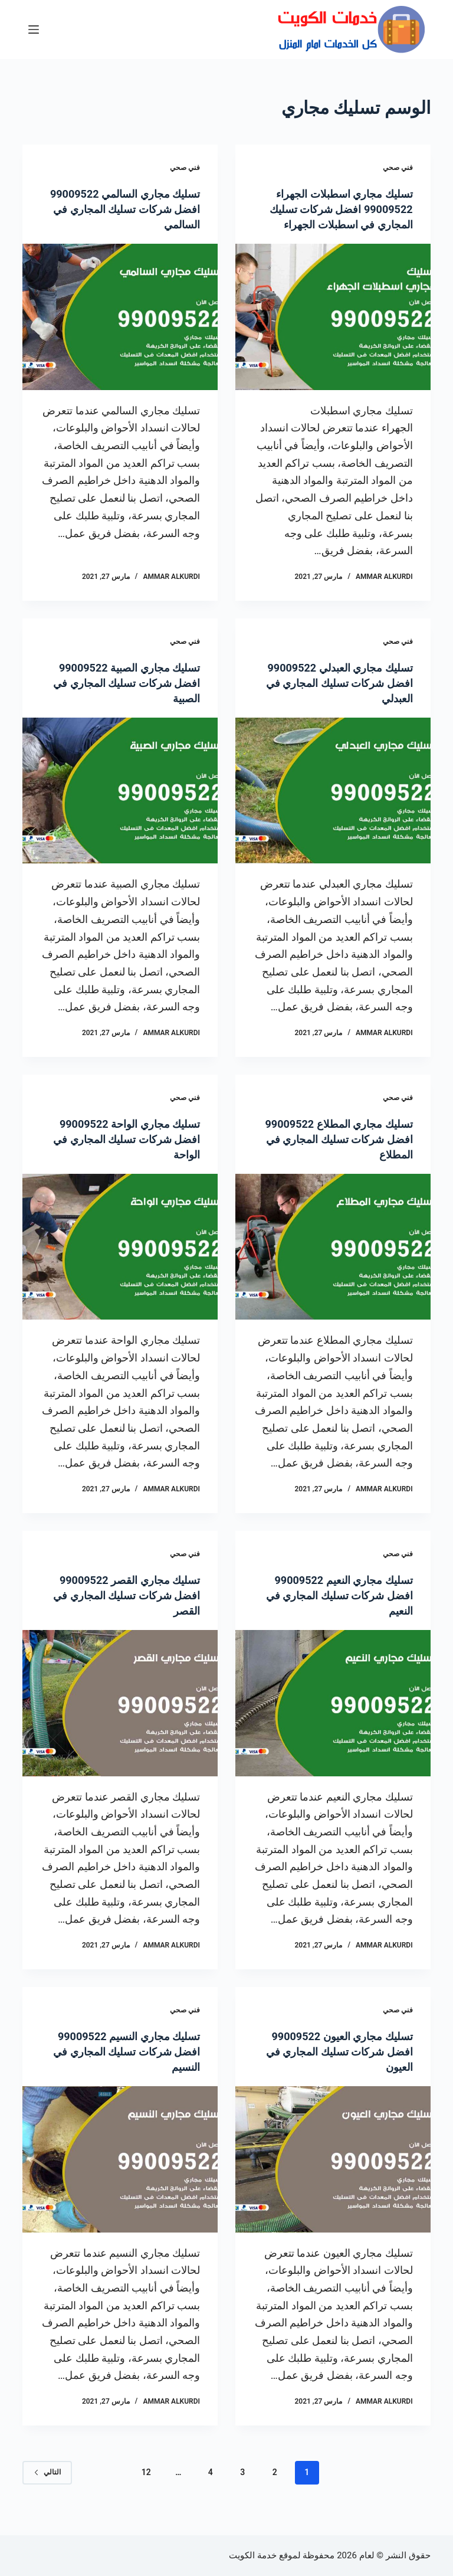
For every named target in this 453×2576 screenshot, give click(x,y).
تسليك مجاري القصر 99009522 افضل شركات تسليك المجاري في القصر (121, 1610)
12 (146, 2487)
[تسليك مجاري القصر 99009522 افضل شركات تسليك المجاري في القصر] (120, 1718)
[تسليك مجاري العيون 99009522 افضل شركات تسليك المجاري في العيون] (333, 2175)
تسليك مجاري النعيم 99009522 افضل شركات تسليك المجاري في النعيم (335, 1610)
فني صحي (398, 167)
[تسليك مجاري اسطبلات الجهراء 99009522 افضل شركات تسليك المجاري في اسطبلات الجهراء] (333, 332)
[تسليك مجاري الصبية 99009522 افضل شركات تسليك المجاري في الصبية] (120, 806)
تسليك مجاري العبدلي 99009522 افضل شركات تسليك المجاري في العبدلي (346, 698)
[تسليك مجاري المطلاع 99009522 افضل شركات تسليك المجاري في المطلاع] (333, 1262)
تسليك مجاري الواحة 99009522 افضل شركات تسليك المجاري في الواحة (121, 1154)
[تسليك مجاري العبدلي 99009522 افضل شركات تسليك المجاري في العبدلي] (333, 806)
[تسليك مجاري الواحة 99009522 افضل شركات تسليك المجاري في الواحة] (120, 1262)
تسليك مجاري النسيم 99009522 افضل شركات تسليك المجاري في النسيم (135, 2066)
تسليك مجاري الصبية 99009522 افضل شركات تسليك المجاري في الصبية (120, 698)
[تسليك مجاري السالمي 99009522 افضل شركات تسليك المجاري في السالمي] (120, 317)
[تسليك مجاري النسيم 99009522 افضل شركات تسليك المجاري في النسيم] (120, 2175)
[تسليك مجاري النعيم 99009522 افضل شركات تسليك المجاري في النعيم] (333, 1718)
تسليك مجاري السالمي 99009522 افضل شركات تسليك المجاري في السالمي (130, 208)
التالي (47, 2487)
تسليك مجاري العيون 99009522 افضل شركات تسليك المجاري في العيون (333, 2066)
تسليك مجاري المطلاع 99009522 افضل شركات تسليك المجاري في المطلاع (345, 1154)
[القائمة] (33, 29)
